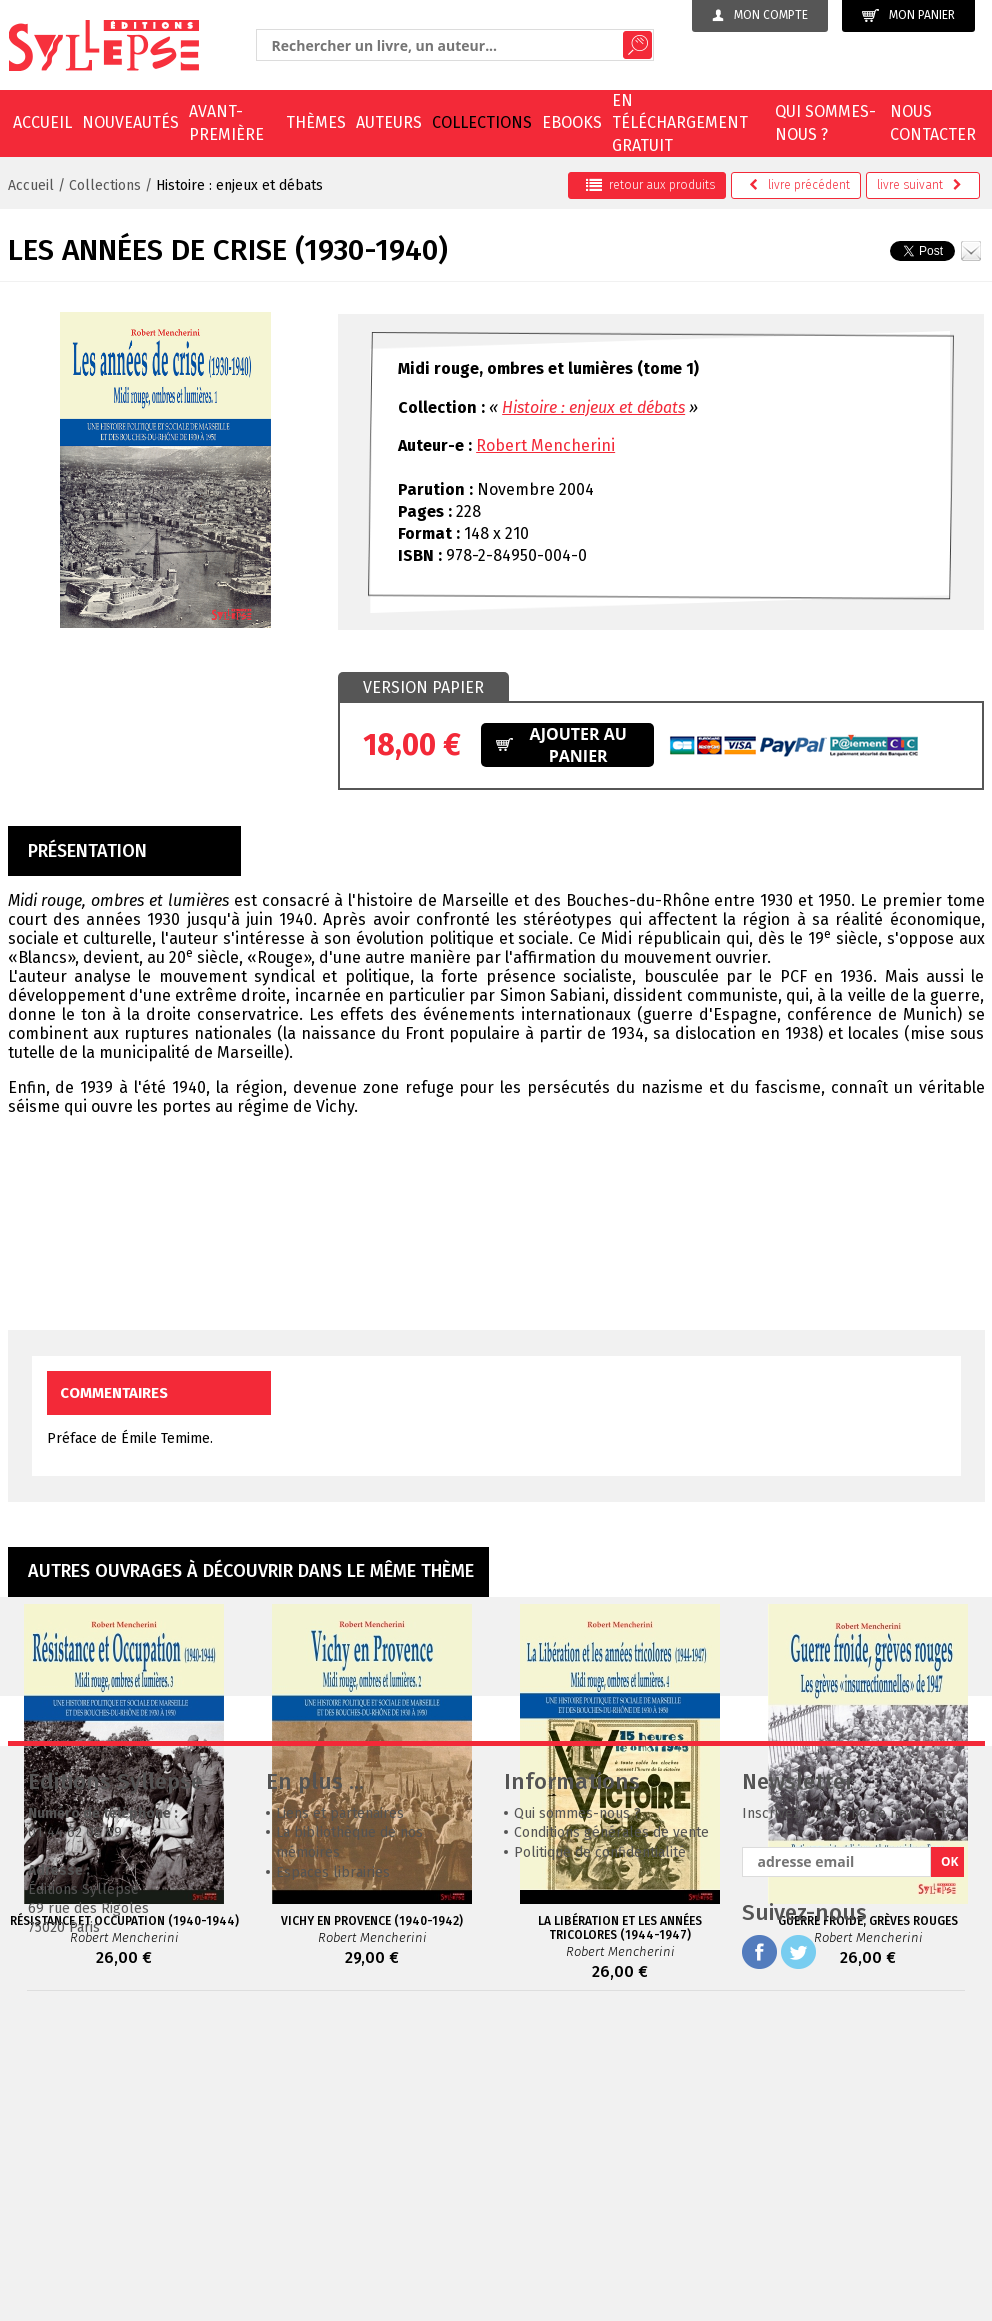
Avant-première (226, 122)
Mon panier (908, 15)
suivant (919, 185)
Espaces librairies (333, 2172)
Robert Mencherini (545, 445)
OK (950, 2161)
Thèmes (316, 122)
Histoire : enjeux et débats (239, 185)
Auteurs (389, 122)
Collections (482, 122)
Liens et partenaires (340, 2113)
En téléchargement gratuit (680, 123)
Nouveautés (130, 122)
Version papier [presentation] (423, 687)
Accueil (42, 122)
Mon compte (760, 15)
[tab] (423, 688)
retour (650, 185)
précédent (799, 185)
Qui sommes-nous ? (825, 122)
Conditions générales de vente (611, 2132)
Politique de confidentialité (600, 2152)
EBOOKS (572, 122)
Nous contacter (933, 122)
